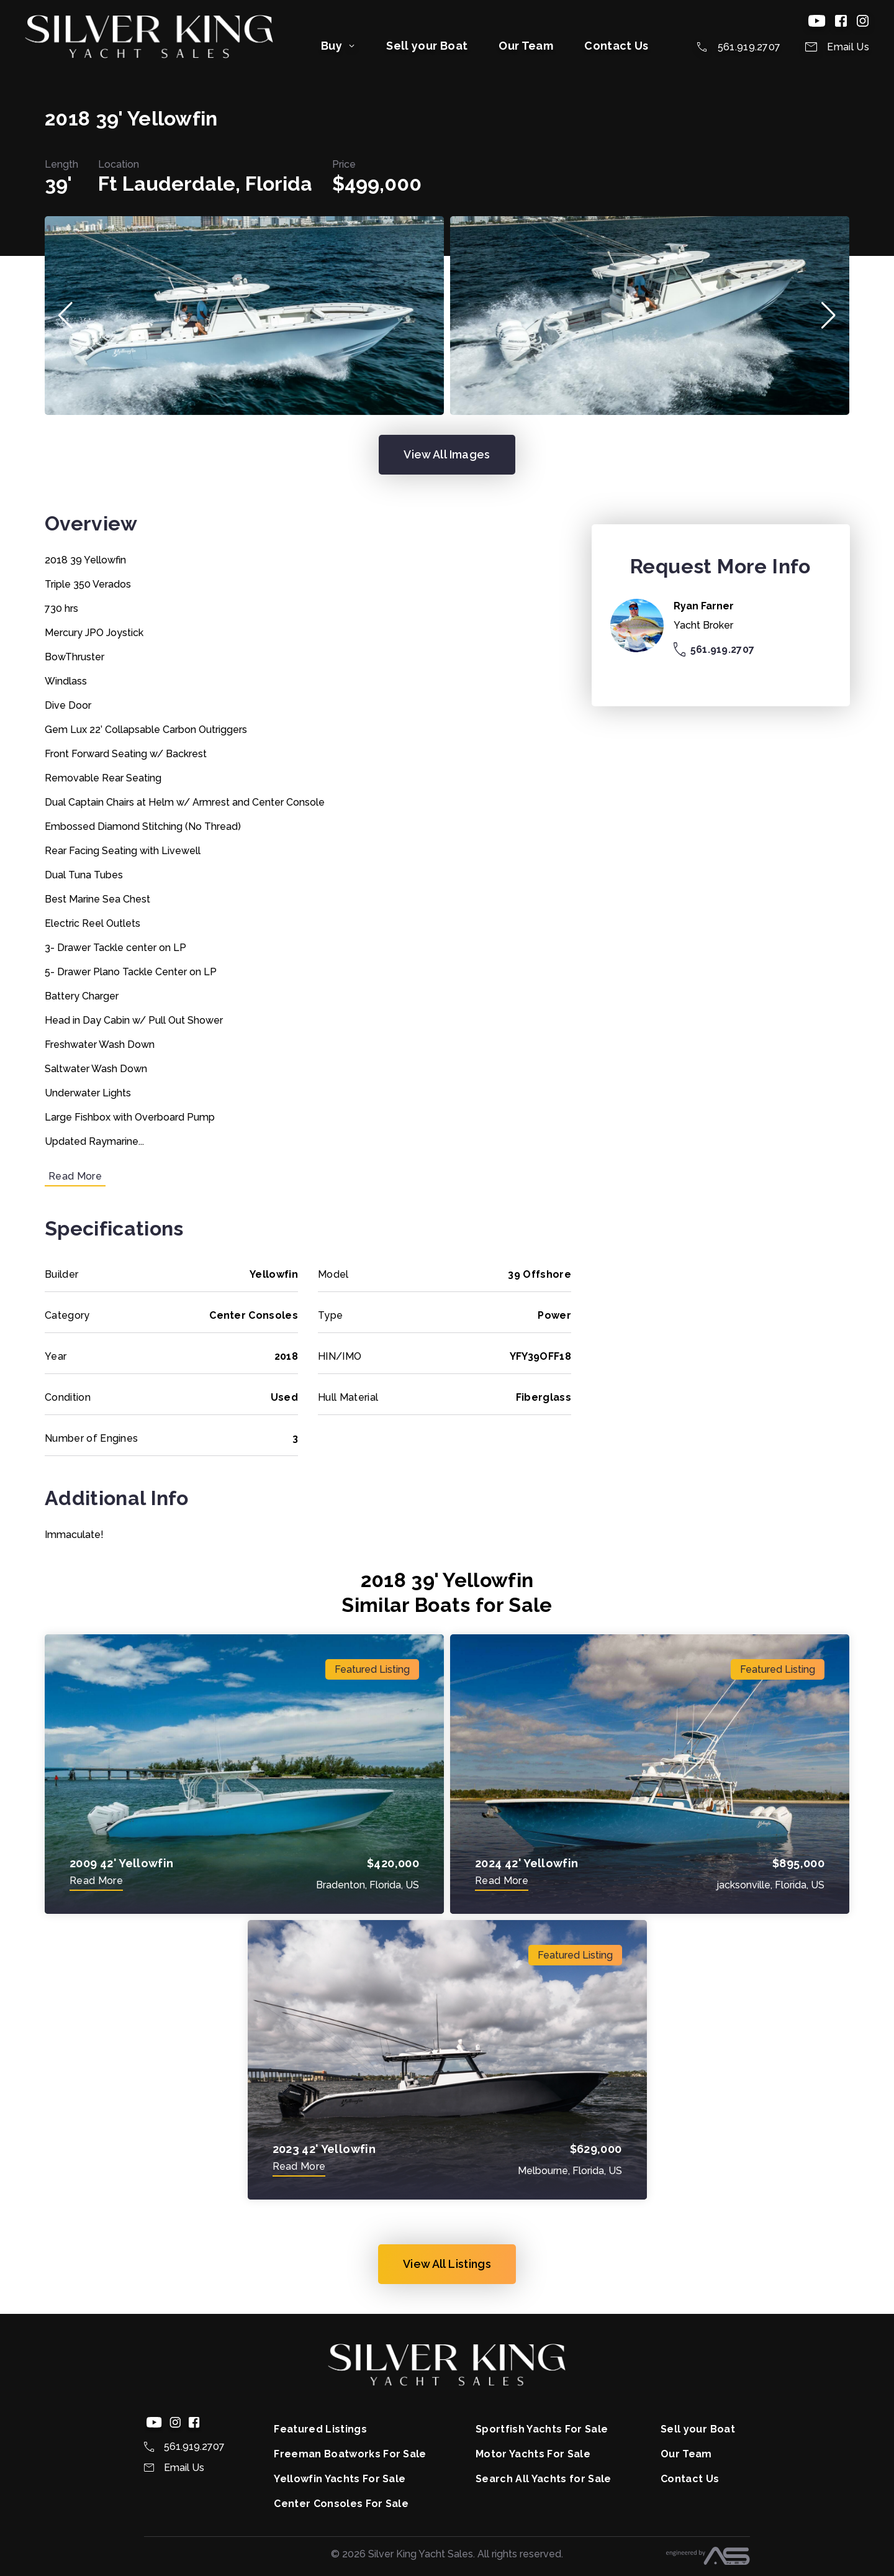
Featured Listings (320, 2429)
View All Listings (447, 2263)
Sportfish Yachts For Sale (542, 2429)
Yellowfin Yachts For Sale (339, 2479)
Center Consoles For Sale (341, 2504)
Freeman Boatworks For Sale (350, 2454)
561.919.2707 (714, 649)
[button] (65, 315)
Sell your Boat (426, 45)
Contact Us (616, 45)
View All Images (447, 454)
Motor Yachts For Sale (533, 2454)
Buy (338, 45)
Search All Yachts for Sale (543, 2479)
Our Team (526, 45)
